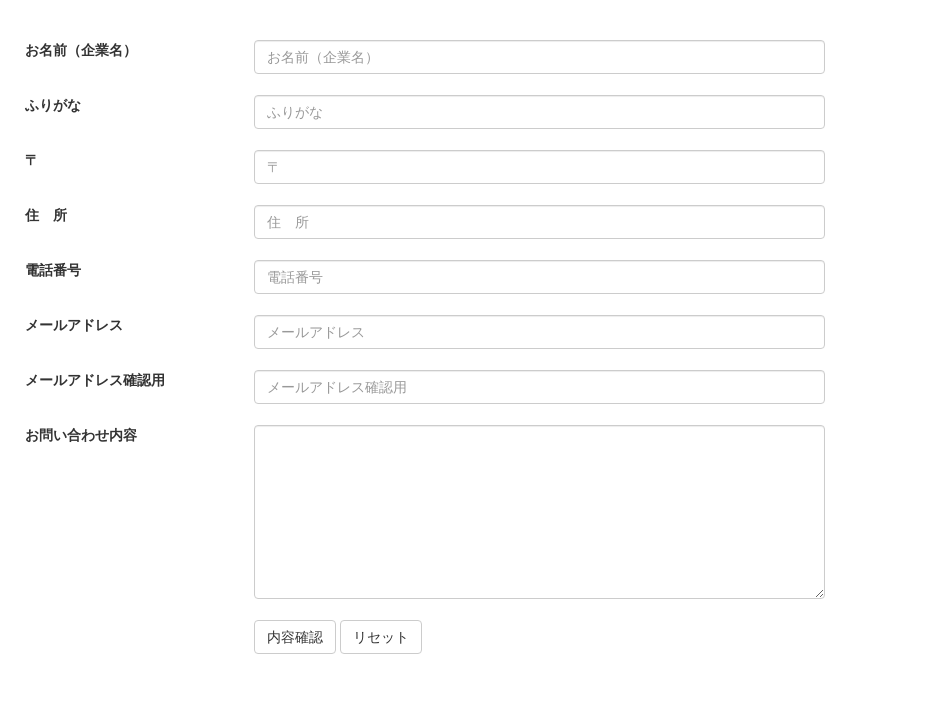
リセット (381, 637)
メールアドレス (74, 325)
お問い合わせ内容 (81, 435)
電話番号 (53, 270)
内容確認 (295, 637)
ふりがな (53, 105)
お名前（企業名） (81, 50)
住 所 (46, 215)
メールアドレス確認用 (95, 380)
